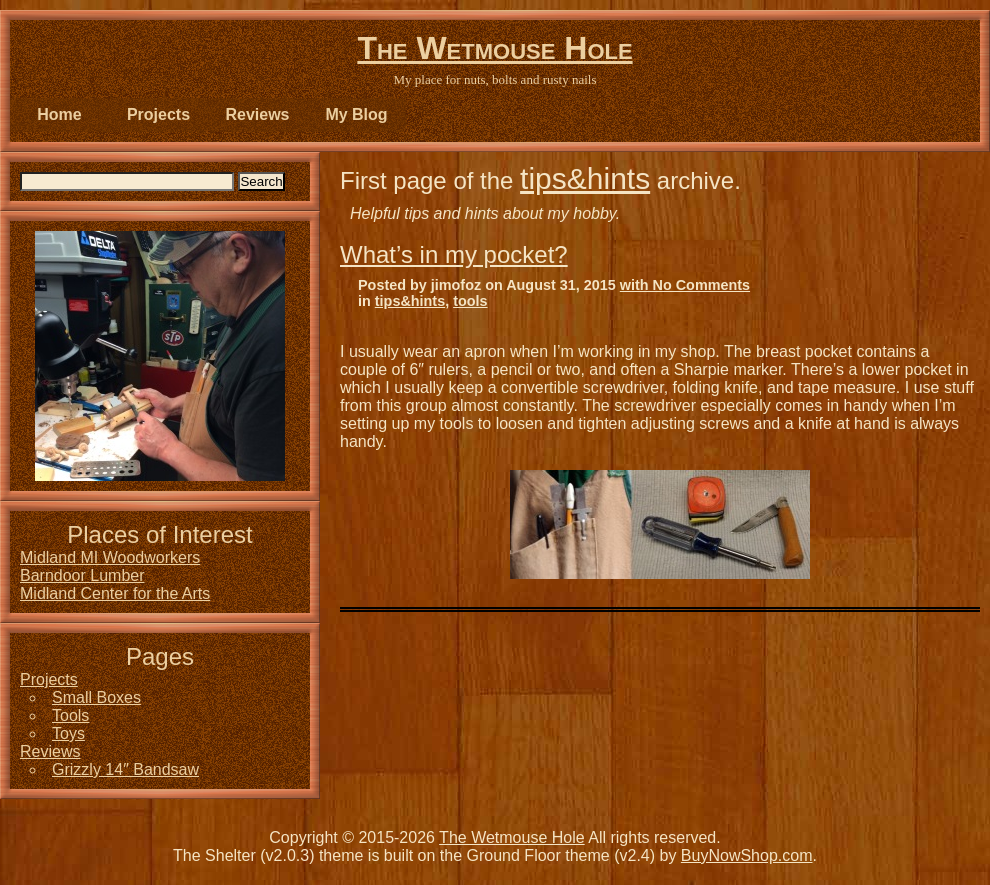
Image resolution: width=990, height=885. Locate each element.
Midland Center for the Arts (115, 593)
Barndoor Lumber (82, 575)
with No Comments (685, 285)
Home (59, 114)
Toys (68, 733)
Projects (158, 114)
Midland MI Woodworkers (110, 557)
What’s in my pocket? (454, 254)
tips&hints (585, 178)
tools (470, 301)
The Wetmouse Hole (494, 48)
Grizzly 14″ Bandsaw (125, 769)
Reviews (257, 114)
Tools (70, 715)
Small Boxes (96, 697)
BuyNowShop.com (747, 855)
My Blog (356, 114)
